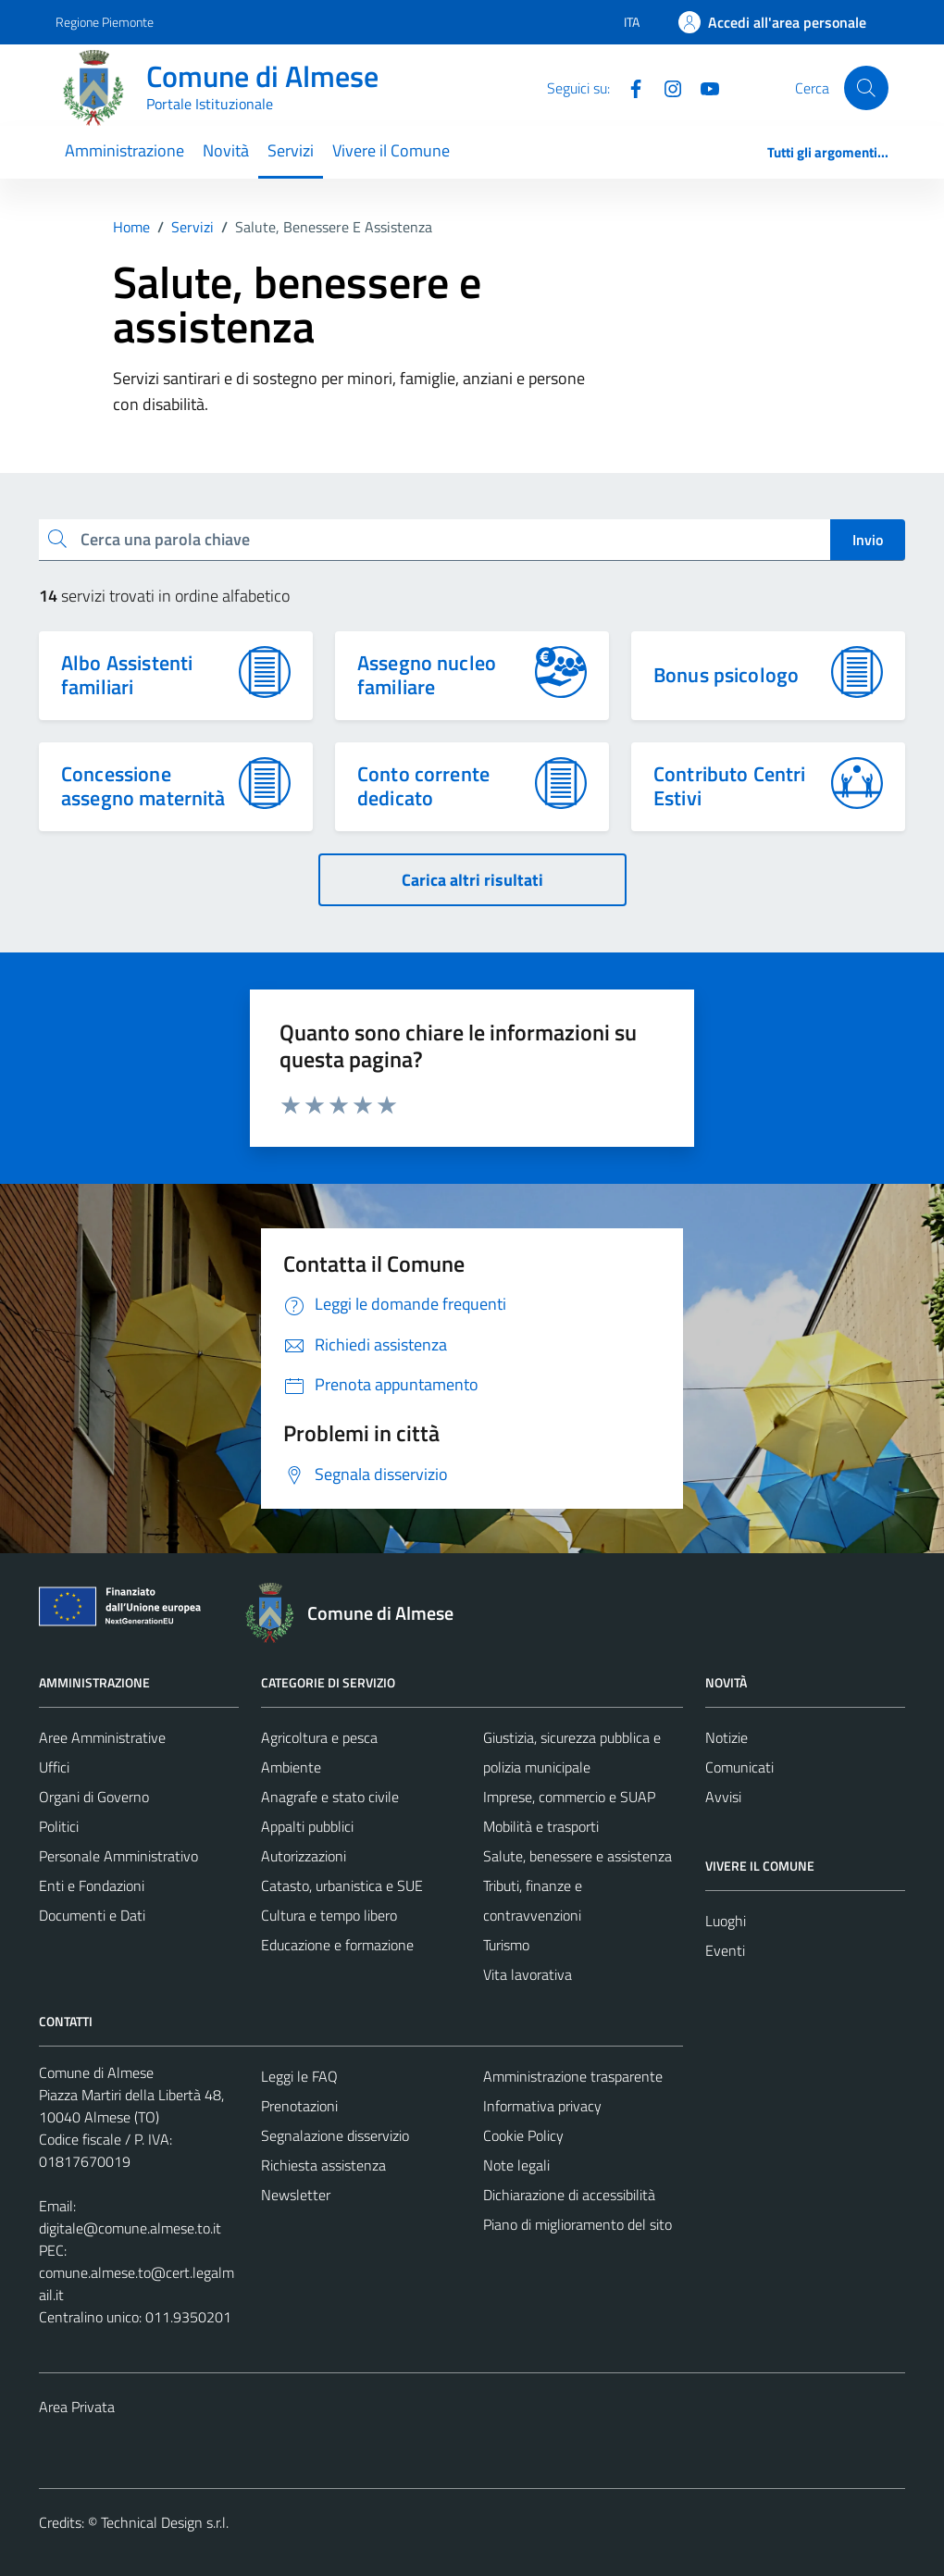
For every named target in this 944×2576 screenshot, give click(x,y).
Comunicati (739, 1767)
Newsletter (295, 2195)
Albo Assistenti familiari (127, 675)
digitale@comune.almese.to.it (130, 2228)
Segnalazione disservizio (335, 2135)
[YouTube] (702, 87)
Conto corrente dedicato (423, 786)
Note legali (516, 2165)
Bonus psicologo (726, 675)
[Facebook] (628, 87)
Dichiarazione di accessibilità (569, 2195)
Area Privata (77, 2407)
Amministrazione (124, 150)
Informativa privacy (542, 2106)
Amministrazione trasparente (573, 2076)
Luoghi (725, 1921)
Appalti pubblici (307, 1826)
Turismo (506, 1945)
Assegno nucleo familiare (426, 675)
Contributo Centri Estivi (729, 786)
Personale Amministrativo (118, 1856)
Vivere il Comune (391, 150)
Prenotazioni (299, 2106)
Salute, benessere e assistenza (577, 1856)
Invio (867, 540)
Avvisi (723, 1797)
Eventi (725, 1950)
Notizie (726, 1737)
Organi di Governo (94, 1797)
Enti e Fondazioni (91, 1885)
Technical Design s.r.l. (165, 2522)
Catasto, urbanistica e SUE (342, 1885)
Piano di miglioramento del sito (577, 2224)
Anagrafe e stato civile (330, 1797)
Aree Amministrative (102, 1737)
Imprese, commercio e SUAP (569, 1797)
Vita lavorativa (527, 1974)
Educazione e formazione (337, 1945)
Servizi (290, 150)
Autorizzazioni (303, 1856)
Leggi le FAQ (299, 2076)
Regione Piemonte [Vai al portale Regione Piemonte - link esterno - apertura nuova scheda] (105, 21)
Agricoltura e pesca (319, 1737)
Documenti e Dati (92, 1915)
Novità (226, 150)
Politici (59, 1826)
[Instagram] (665, 87)
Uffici (54, 1767)
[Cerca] (866, 88)
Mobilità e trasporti (541, 1826)
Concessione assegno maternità (143, 786)
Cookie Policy (523, 2135)
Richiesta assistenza (323, 2165)
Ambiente (291, 1767)
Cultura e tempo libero (329, 1915)
